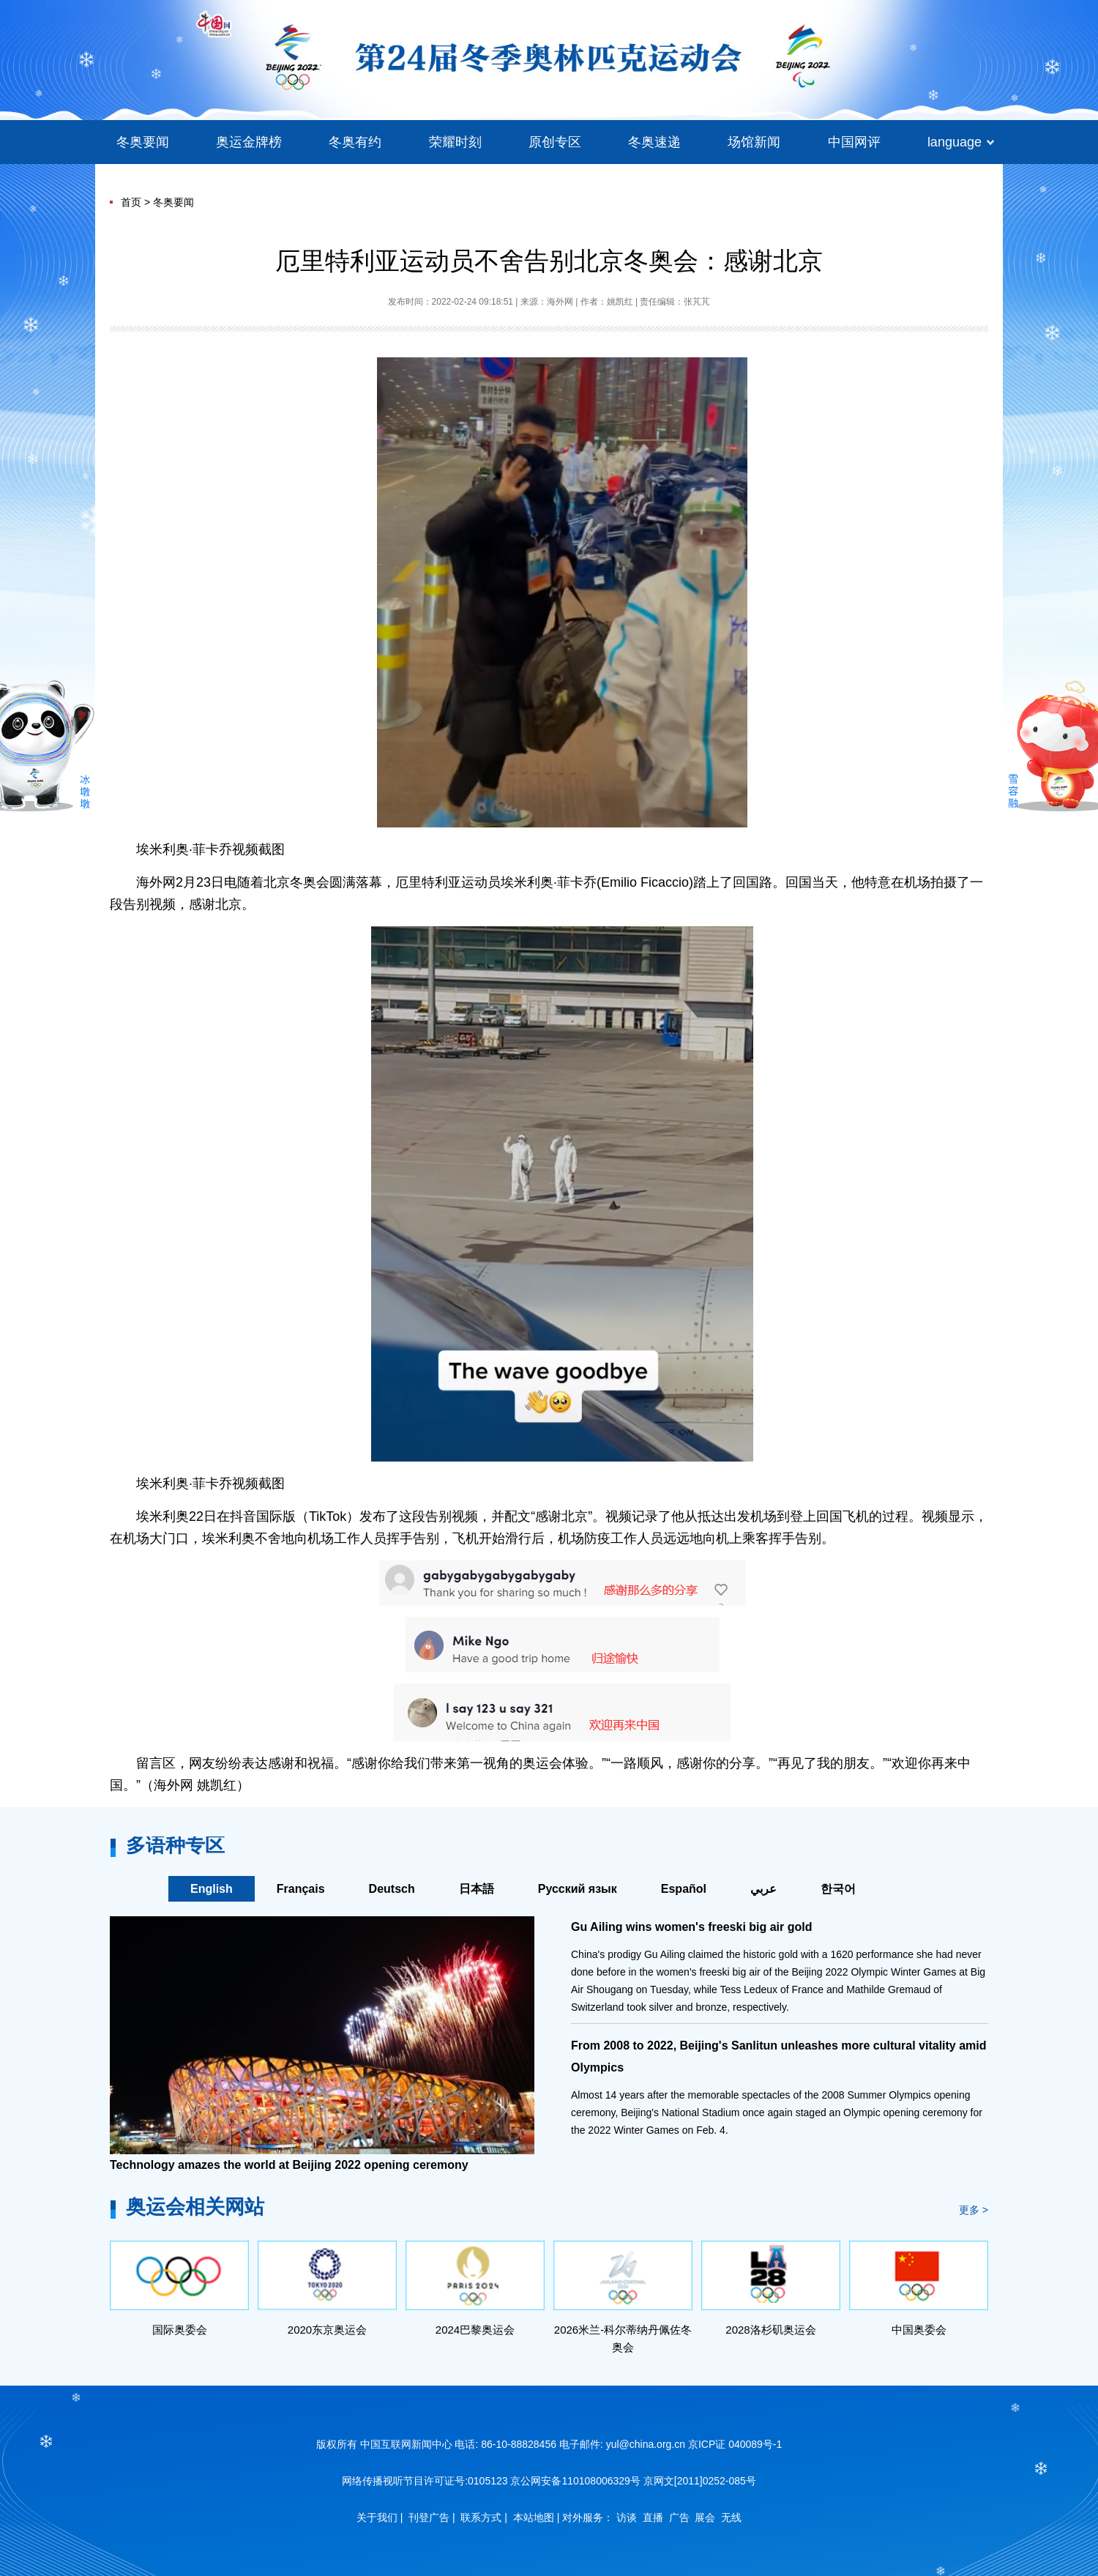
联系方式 (480, 2517)
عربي (763, 1889)
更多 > (973, 2210)
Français (301, 1889)
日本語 (476, 1889)
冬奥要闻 (142, 142)
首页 (131, 202)
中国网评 (854, 142)
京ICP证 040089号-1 (735, 2444)
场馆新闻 (754, 142)
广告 (679, 2517)
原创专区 (555, 142)
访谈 (626, 2517)
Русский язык (577, 1889)
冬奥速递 (654, 142)
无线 (731, 2517)
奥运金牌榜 (249, 142)
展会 (705, 2517)
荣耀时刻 (455, 142)
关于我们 (376, 2517)
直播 (653, 2517)
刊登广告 (428, 2517)
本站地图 (533, 2517)
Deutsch (392, 1889)
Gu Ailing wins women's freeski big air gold (691, 1927)
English (211, 1889)
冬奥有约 (355, 142)
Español (683, 1889)
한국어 (838, 1889)
